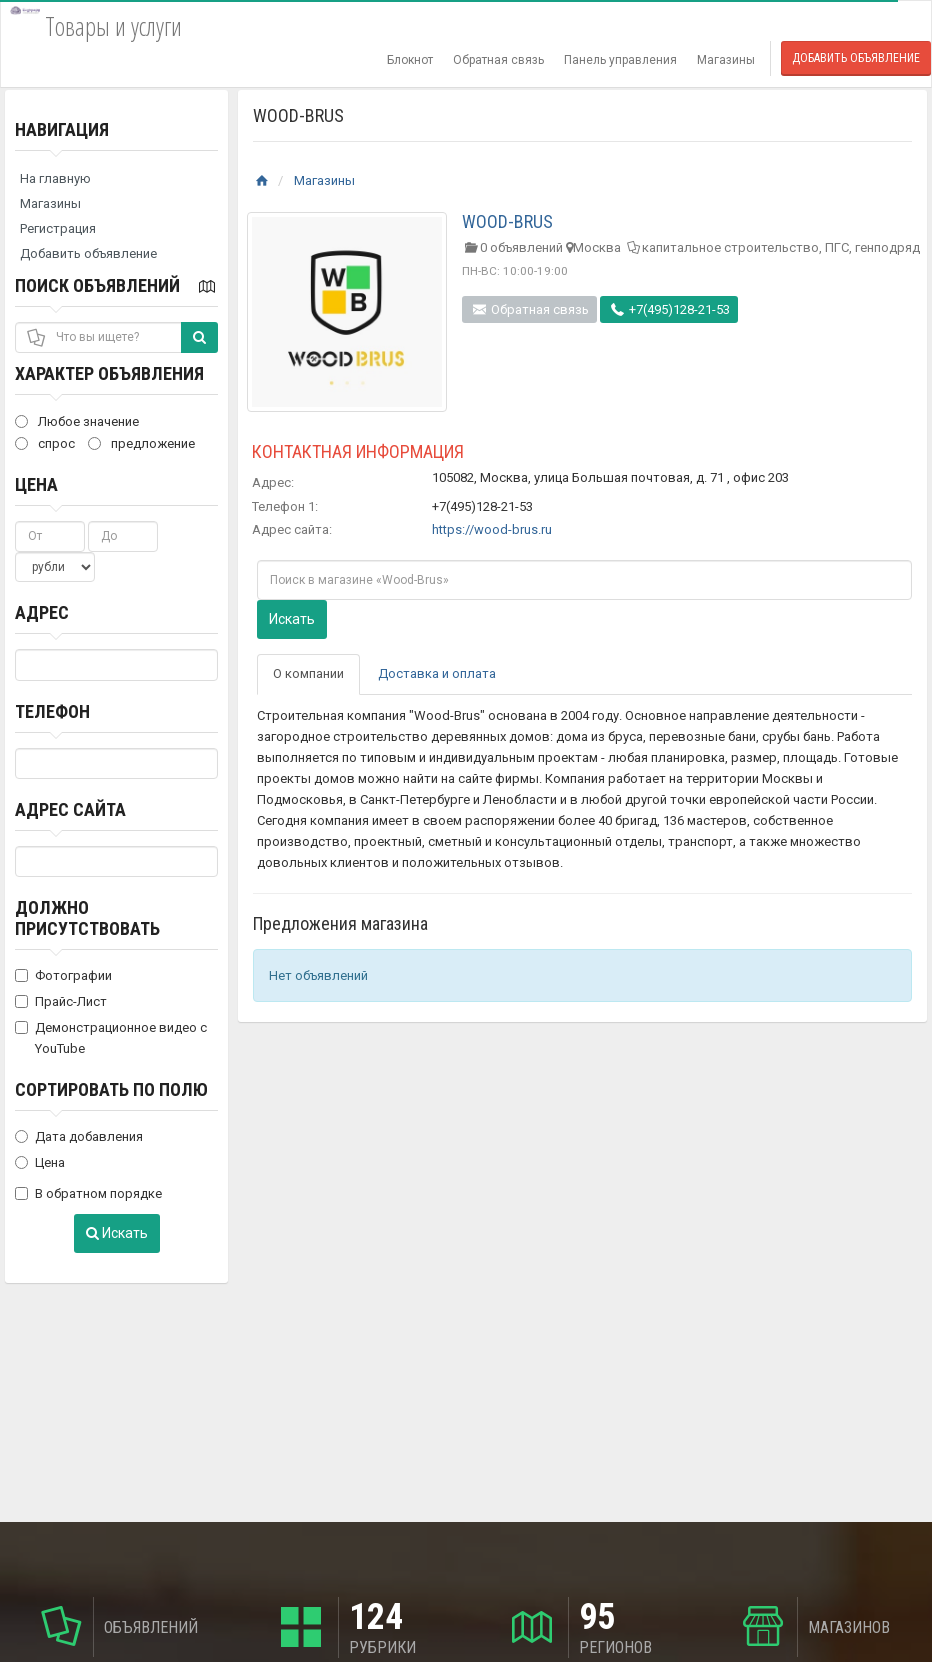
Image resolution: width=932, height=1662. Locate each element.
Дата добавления (79, 1136)
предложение (141, 443)
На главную (55, 178)
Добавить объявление (856, 58)
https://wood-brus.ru (492, 529)
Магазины (726, 60)
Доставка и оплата (437, 673)
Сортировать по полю (111, 1089)
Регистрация (58, 228)
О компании (308, 673)
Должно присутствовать (87, 918)
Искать (117, 1233)
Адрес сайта (70, 809)
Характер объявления (109, 373)
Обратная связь (498, 60)
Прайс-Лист (61, 1001)
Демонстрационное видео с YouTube (111, 1038)
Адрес (42, 612)
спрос (45, 443)
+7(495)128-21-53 (669, 309)
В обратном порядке (88, 1193)
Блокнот (410, 60)
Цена (36, 484)
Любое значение (77, 421)
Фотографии (63, 975)
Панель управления (620, 60)
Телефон (52, 711)
